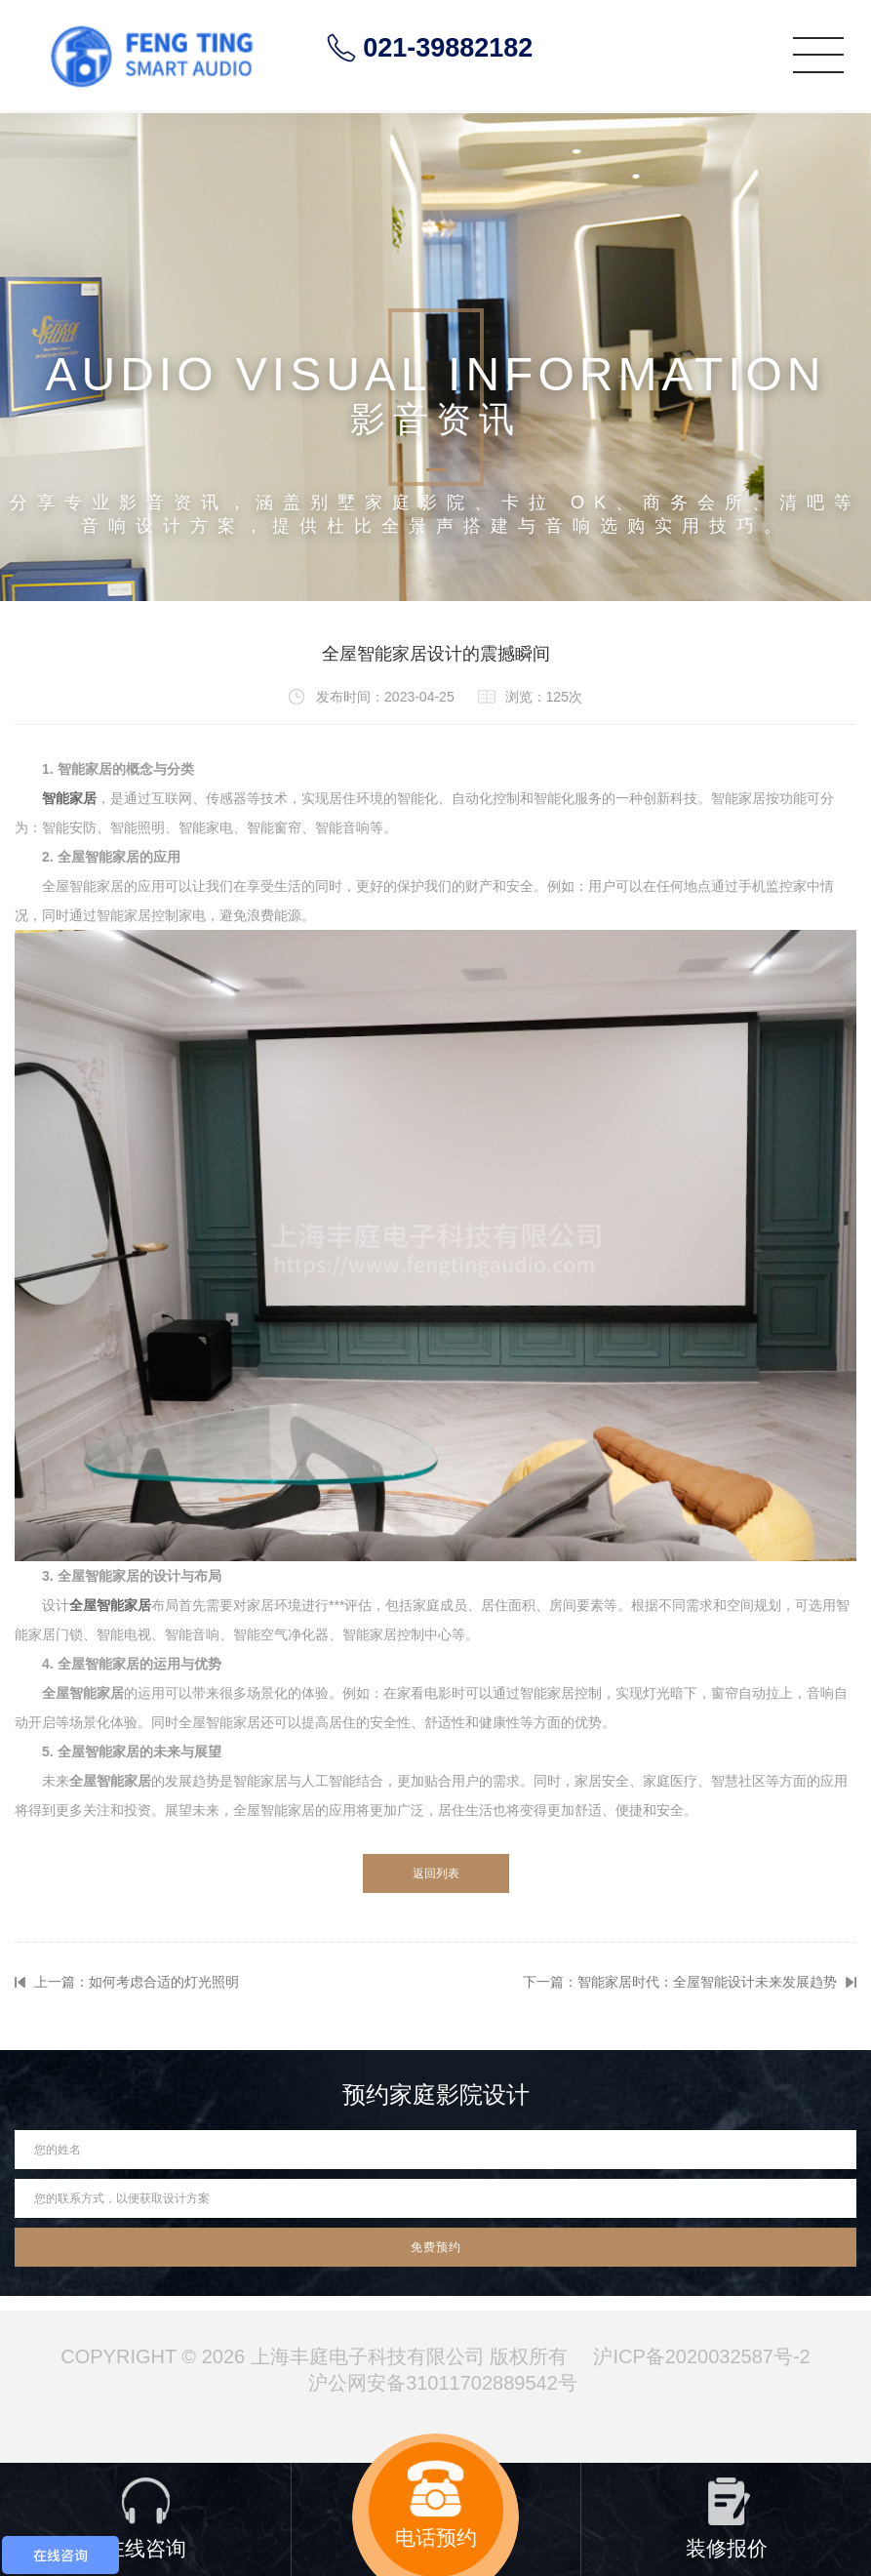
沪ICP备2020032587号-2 (701, 2356)
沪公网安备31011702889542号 (442, 2383)
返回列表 (436, 1873)
